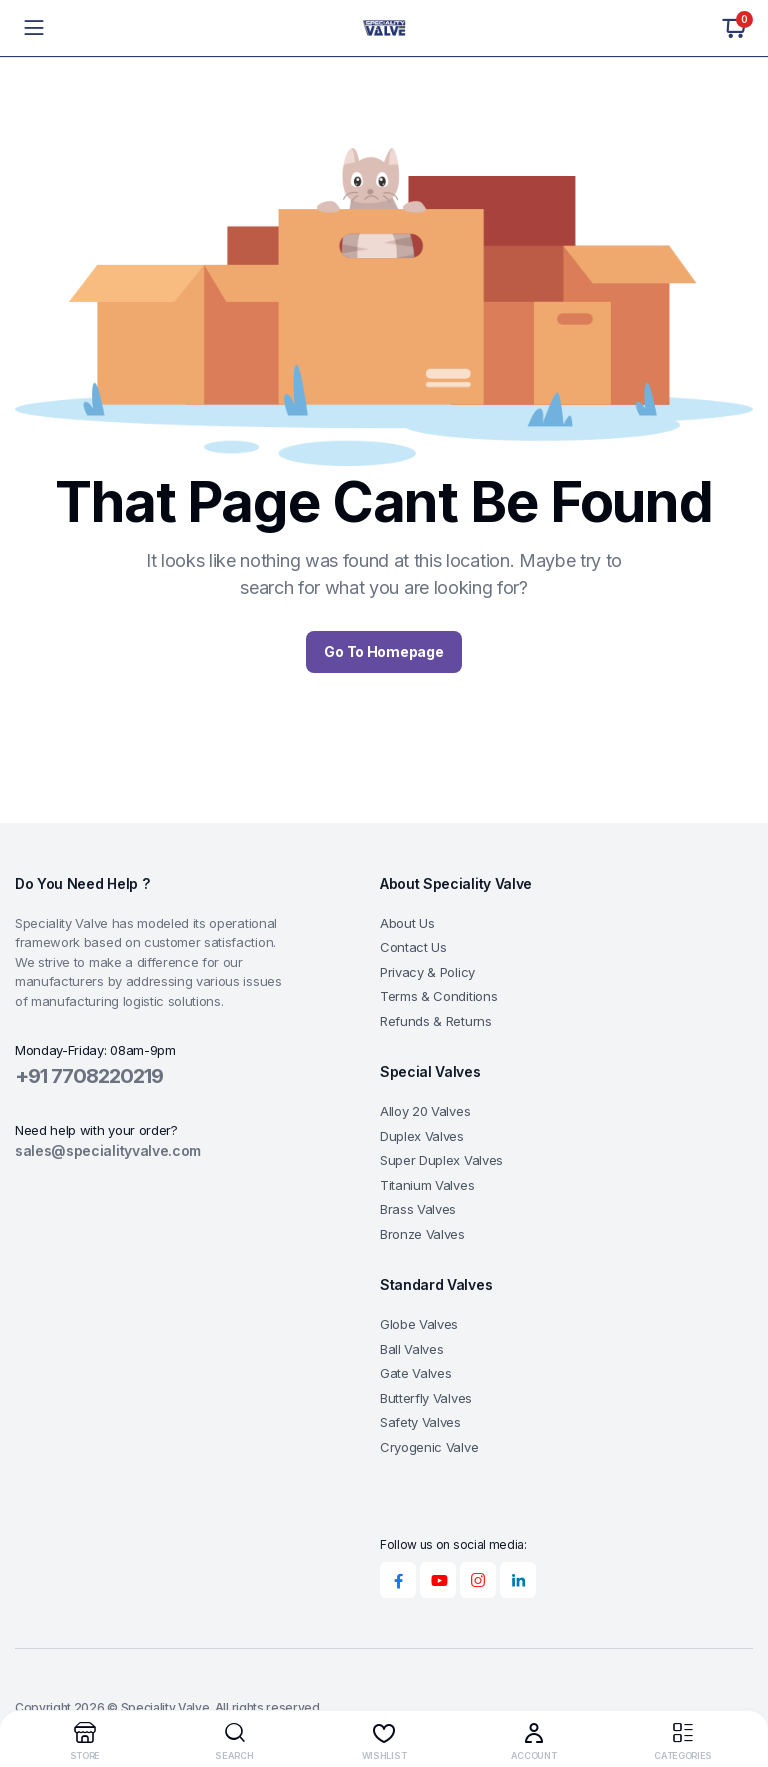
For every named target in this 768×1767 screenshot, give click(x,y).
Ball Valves (411, 1349)
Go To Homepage (383, 651)
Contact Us (413, 947)
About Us (407, 923)
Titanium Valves (427, 1185)
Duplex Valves (422, 1136)
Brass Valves (418, 1209)
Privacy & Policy (427, 972)
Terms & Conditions (438, 996)
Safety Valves (420, 1422)
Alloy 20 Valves (425, 1111)
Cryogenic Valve (429, 1447)
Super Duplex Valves (441, 1160)
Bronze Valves (422, 1234)
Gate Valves (415, 1373)
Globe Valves (419, 1324)
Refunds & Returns (436, 1021)
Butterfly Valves (426, 1398)
